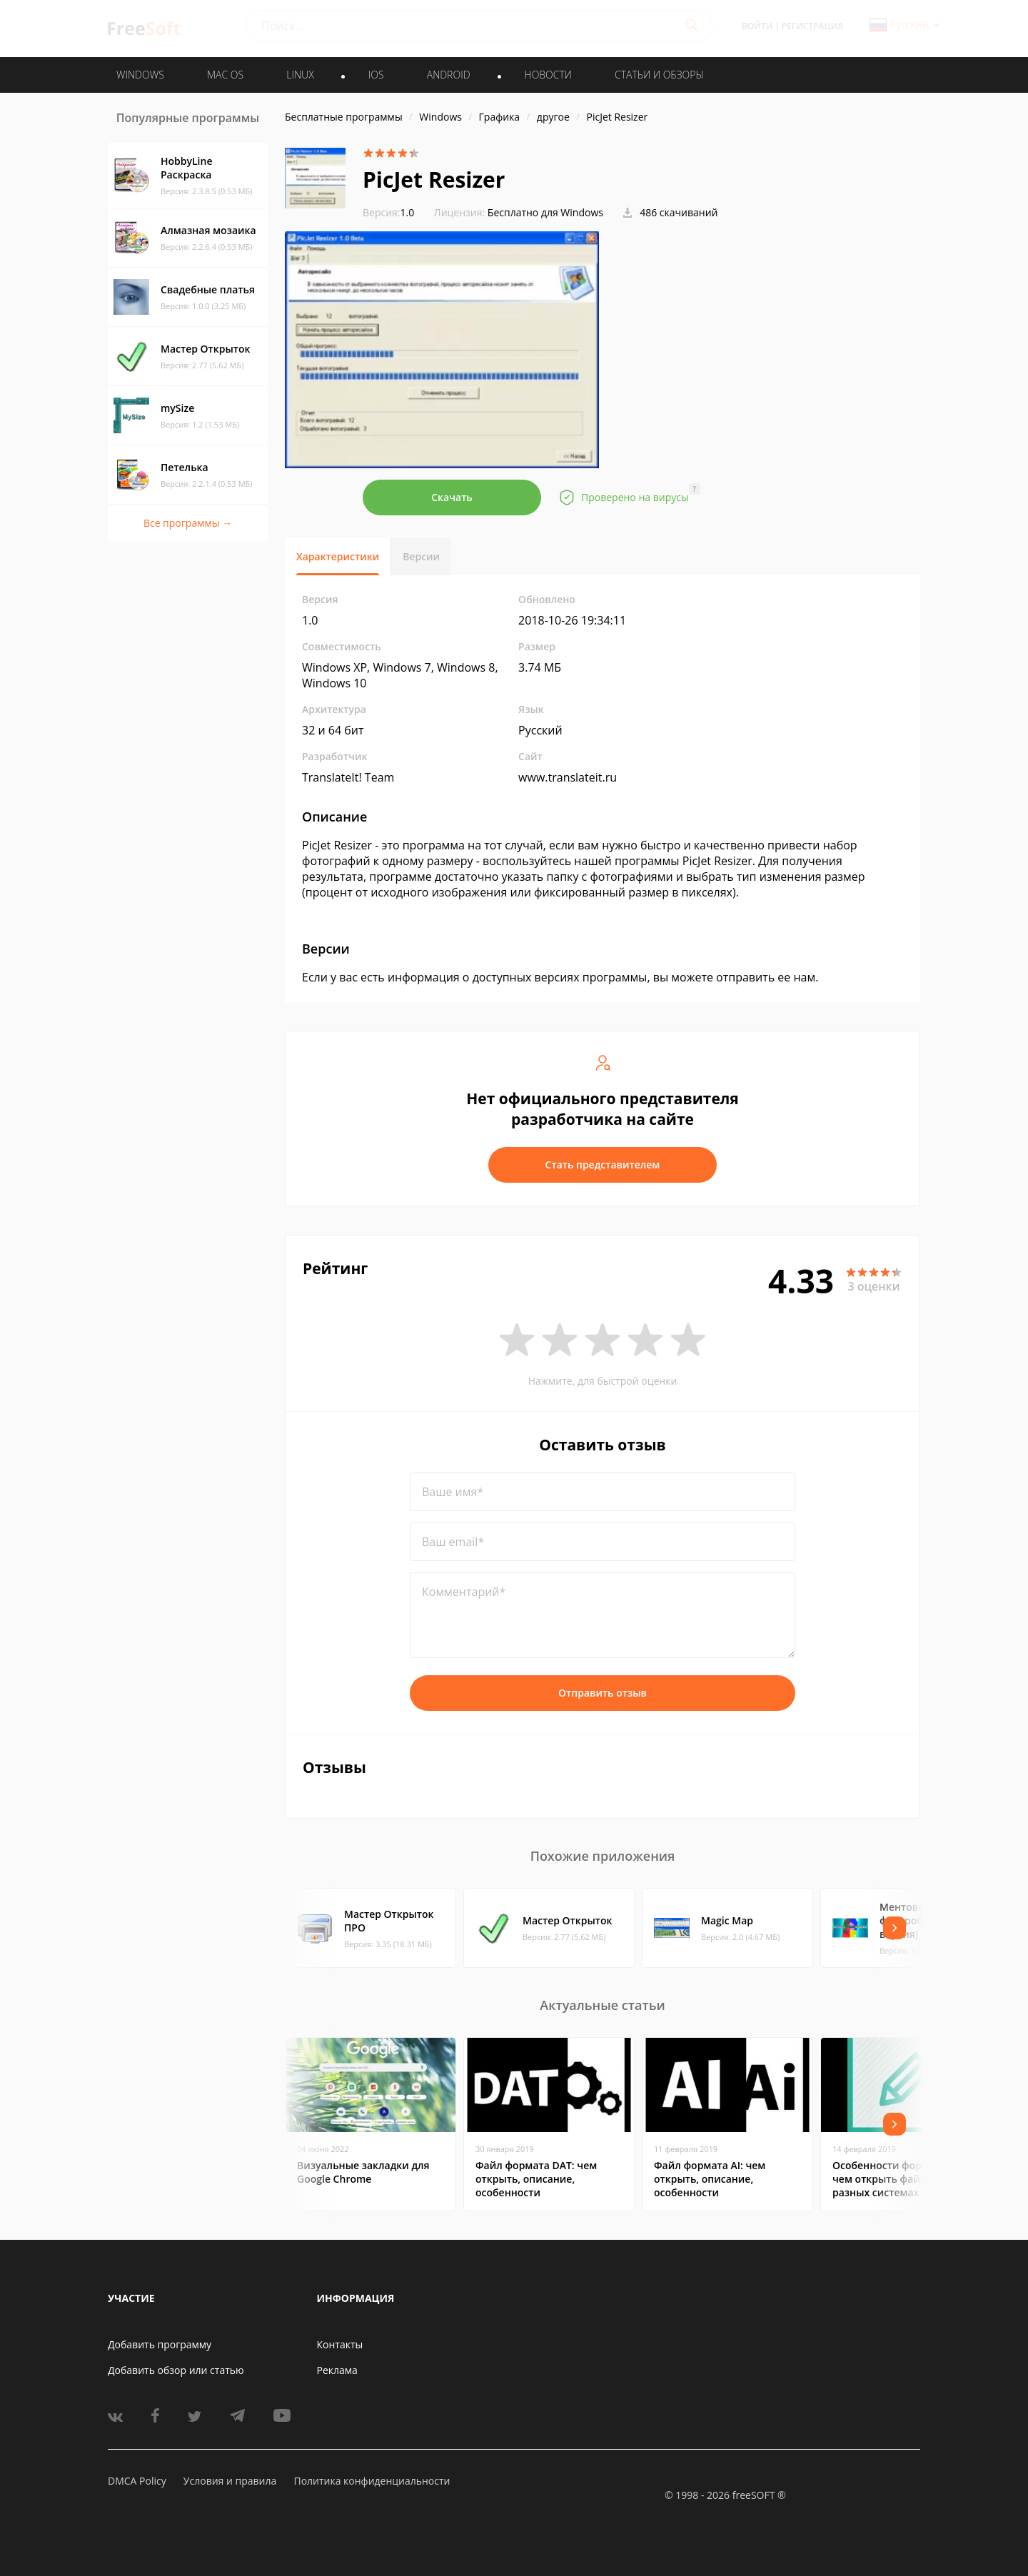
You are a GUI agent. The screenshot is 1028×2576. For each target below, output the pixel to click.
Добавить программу (159, 2344)
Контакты (340, 2344)
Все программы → (187, 523)
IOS (376, 74)
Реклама (337, 2370)
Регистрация (812, 26)
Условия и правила (229, 2480)
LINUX (299, 74)
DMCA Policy (137, 2480)
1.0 (388, 212)
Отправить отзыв (602, 1692)
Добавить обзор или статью (176, 2370)
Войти (757, 26)
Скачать (452, 497)
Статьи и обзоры (659, 74)
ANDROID (448, 74)
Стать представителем (602, 1164)
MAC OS (225, 74)
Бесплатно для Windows (545, 212)
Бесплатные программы (344, 116)
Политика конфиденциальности (371, 2480)
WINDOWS (140, 74)
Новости (548, 74)
